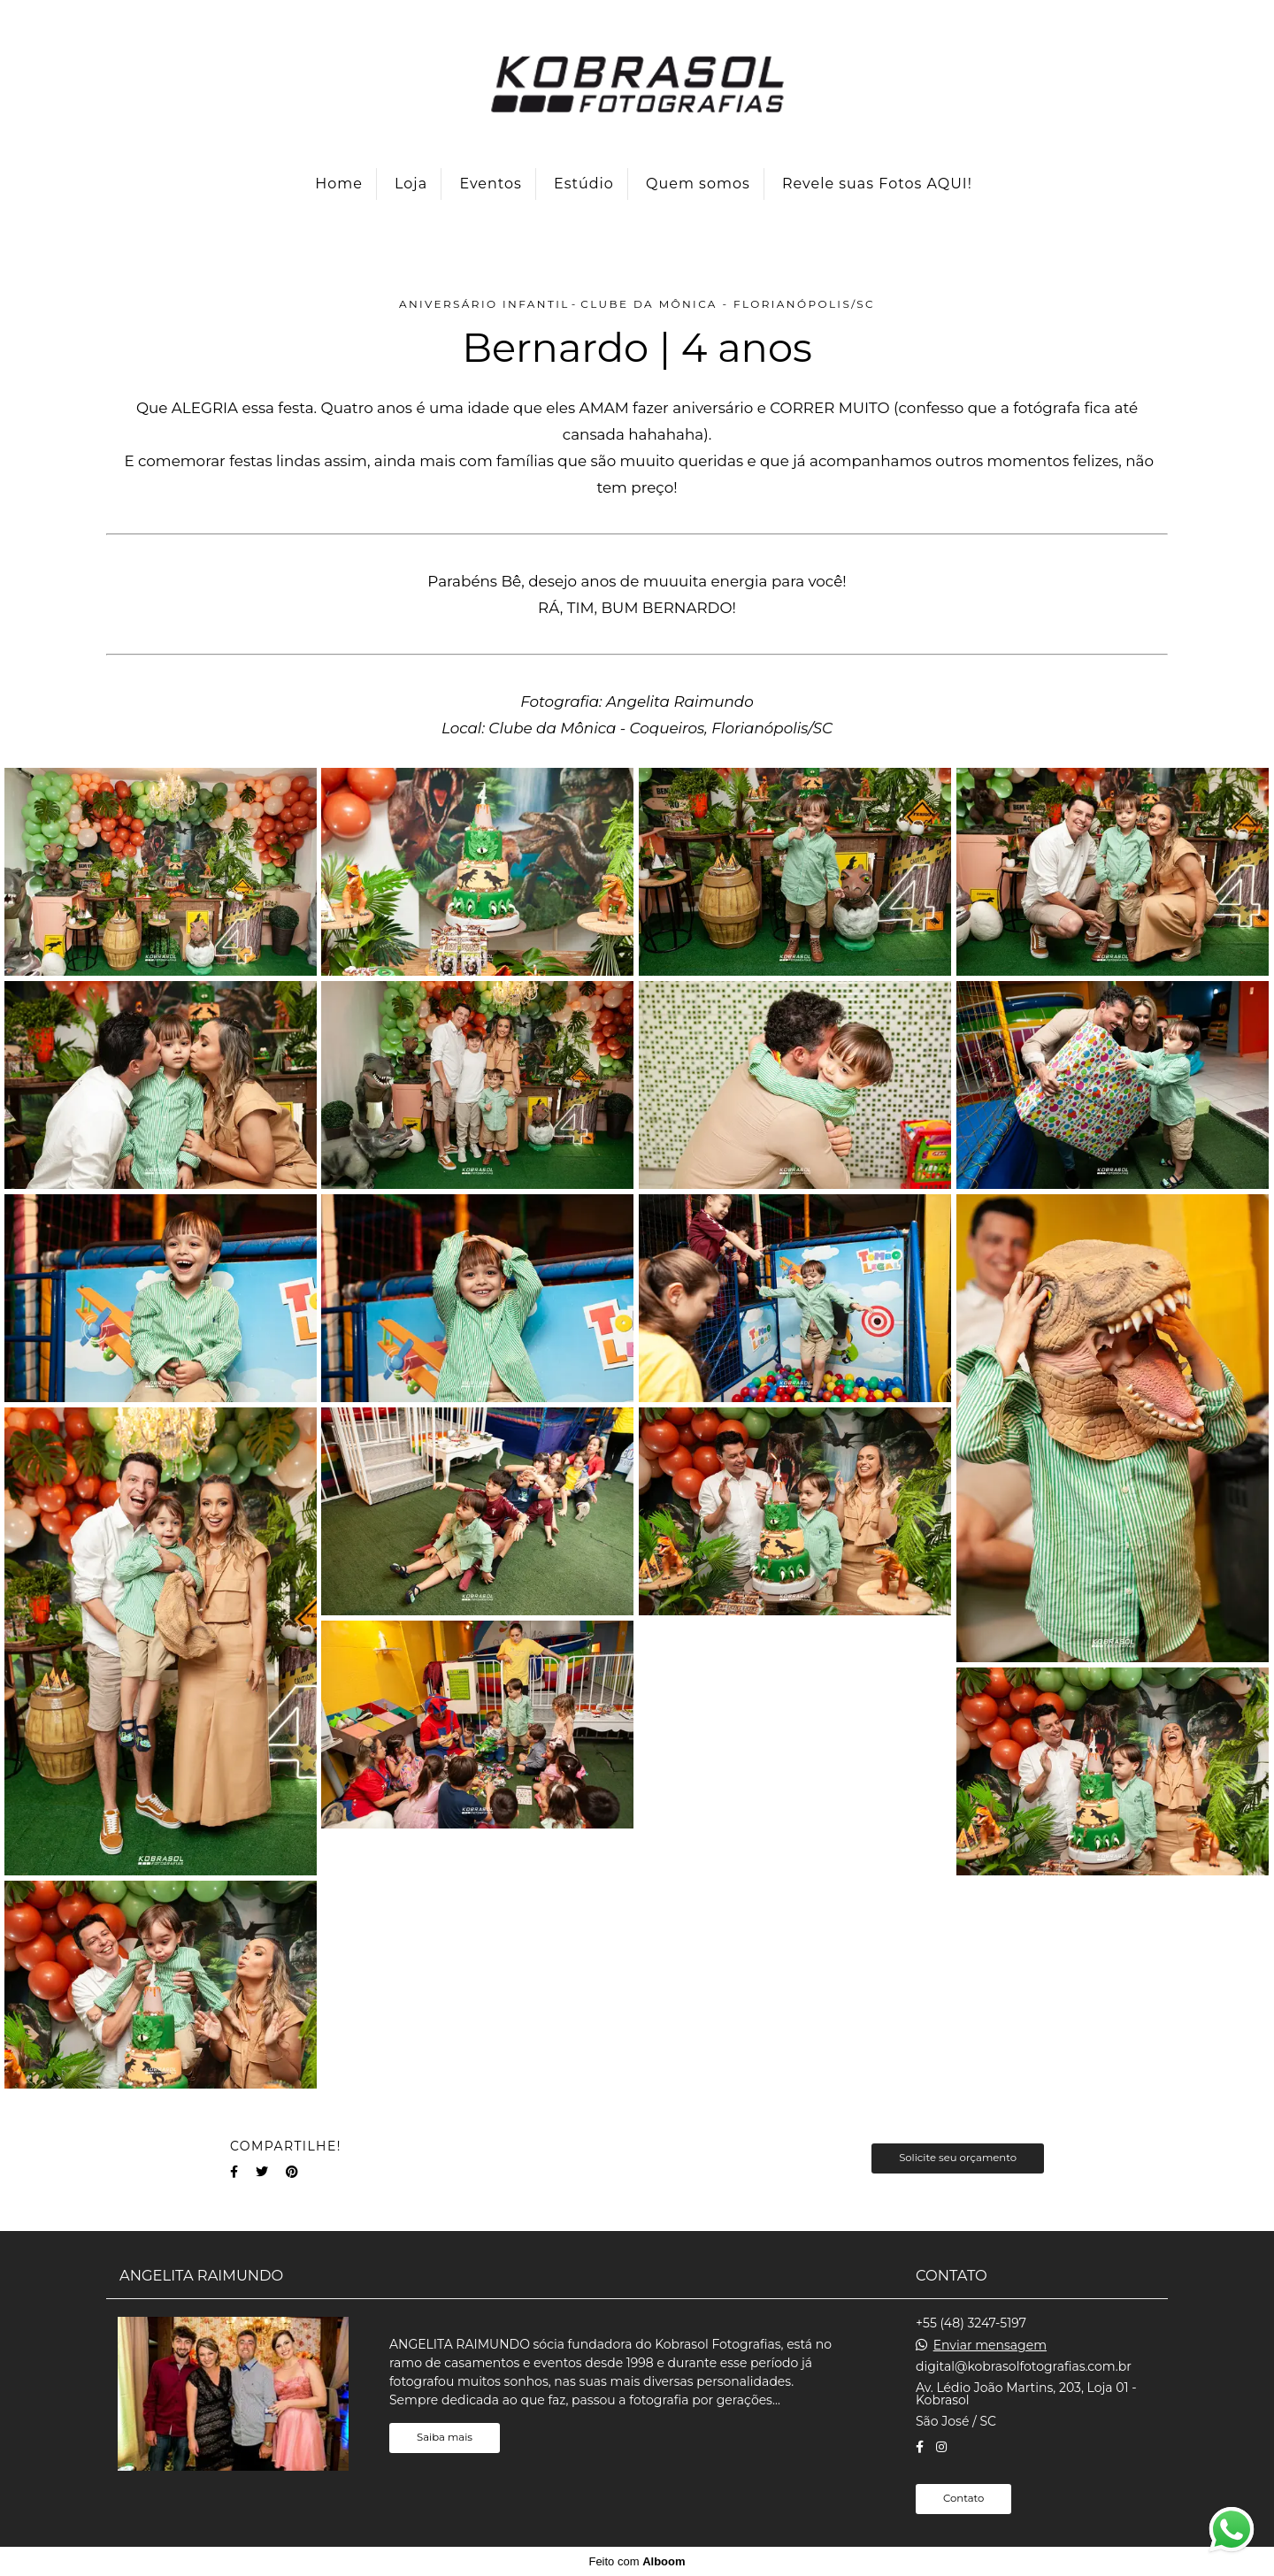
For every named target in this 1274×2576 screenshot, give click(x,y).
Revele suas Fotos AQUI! (877, 183)
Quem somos (698, 183)
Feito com (636, 2561)
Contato (963, 2498)
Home (339, 183)
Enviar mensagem (990, 2345)
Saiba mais (444, 2437)
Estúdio (584, 183)
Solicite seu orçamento (958, 2157)
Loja (411, 183)
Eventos (490, 183)
